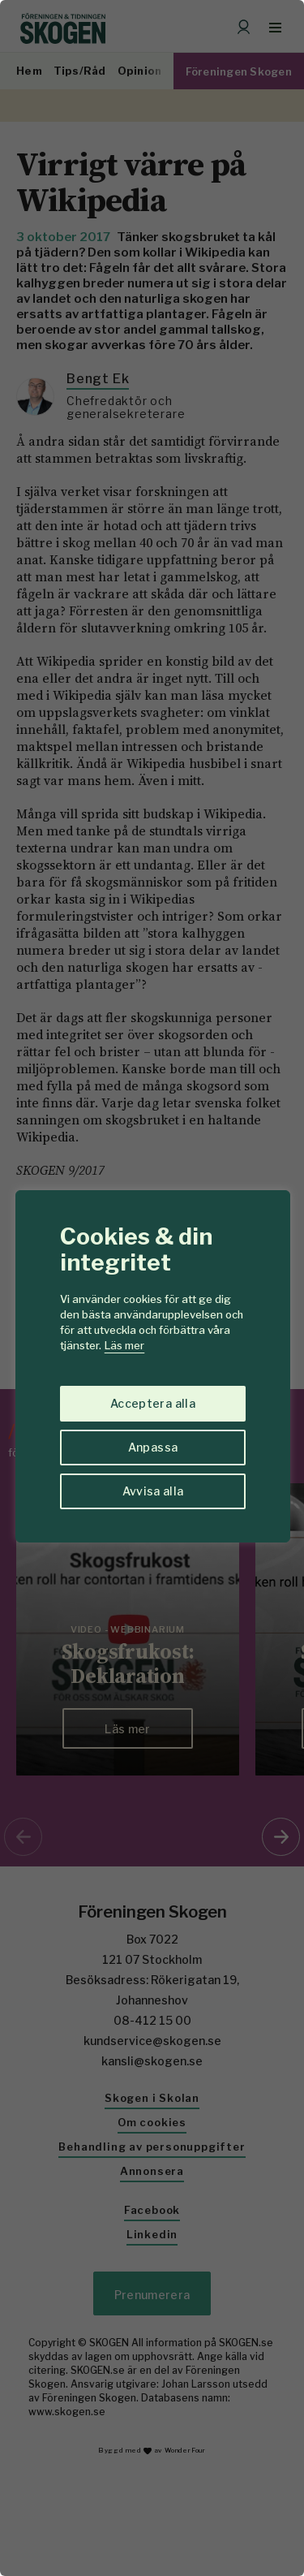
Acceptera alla (152, 1403)
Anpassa (153, 1447)
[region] (152, 1288)
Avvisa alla (153, 1491)
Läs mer (124, 1345)
